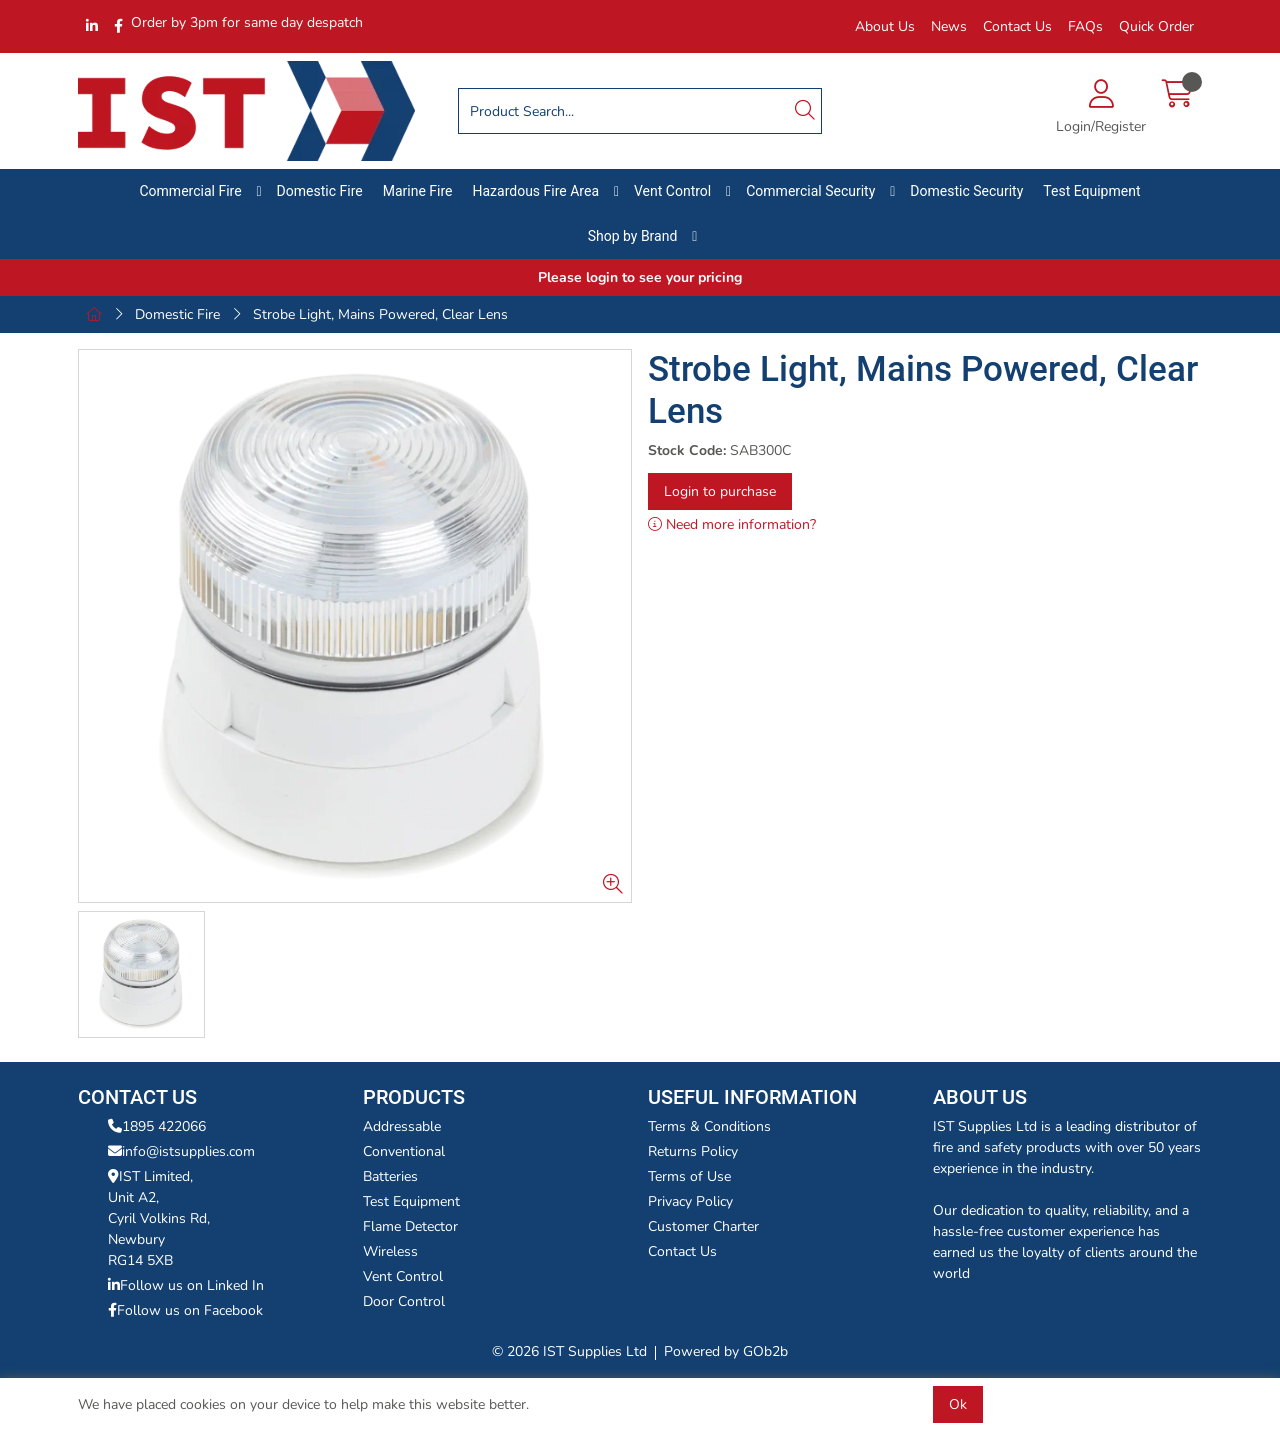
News (949, 26)
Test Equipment (1091, 191)
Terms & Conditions (709, 1126)
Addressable (402, 1126)
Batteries (390, 1176)
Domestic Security (966, 191)
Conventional (404, 1151)
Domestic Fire (320, 191)
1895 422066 (157, 1126)
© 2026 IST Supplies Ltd (569, 1351)
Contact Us (1017, 26)
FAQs (1085, 26)
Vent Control (672, 191)
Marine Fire (418, 191)
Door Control (404, 1301)
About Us (885, 26)
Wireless (390, 1251)
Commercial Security (810, 191)
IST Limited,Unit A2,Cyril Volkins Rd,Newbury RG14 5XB (159, 1218)
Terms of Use (689, 1176)
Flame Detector (410, 1226)
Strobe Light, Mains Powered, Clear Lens (380, 314)
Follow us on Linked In (186, 1285)
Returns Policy (693, 1151)
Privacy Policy (690, 1201)
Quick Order (1156, 26)
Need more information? (732, 524)
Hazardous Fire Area (535, 191)
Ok (958, 1404)
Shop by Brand (633, 236)
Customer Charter (703, 1226)
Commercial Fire (191, 191)
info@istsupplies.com (181, 1151)
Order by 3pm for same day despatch (247, 22)
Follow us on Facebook (185, 1310)
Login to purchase (720, 491)
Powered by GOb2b (726, 1351)
